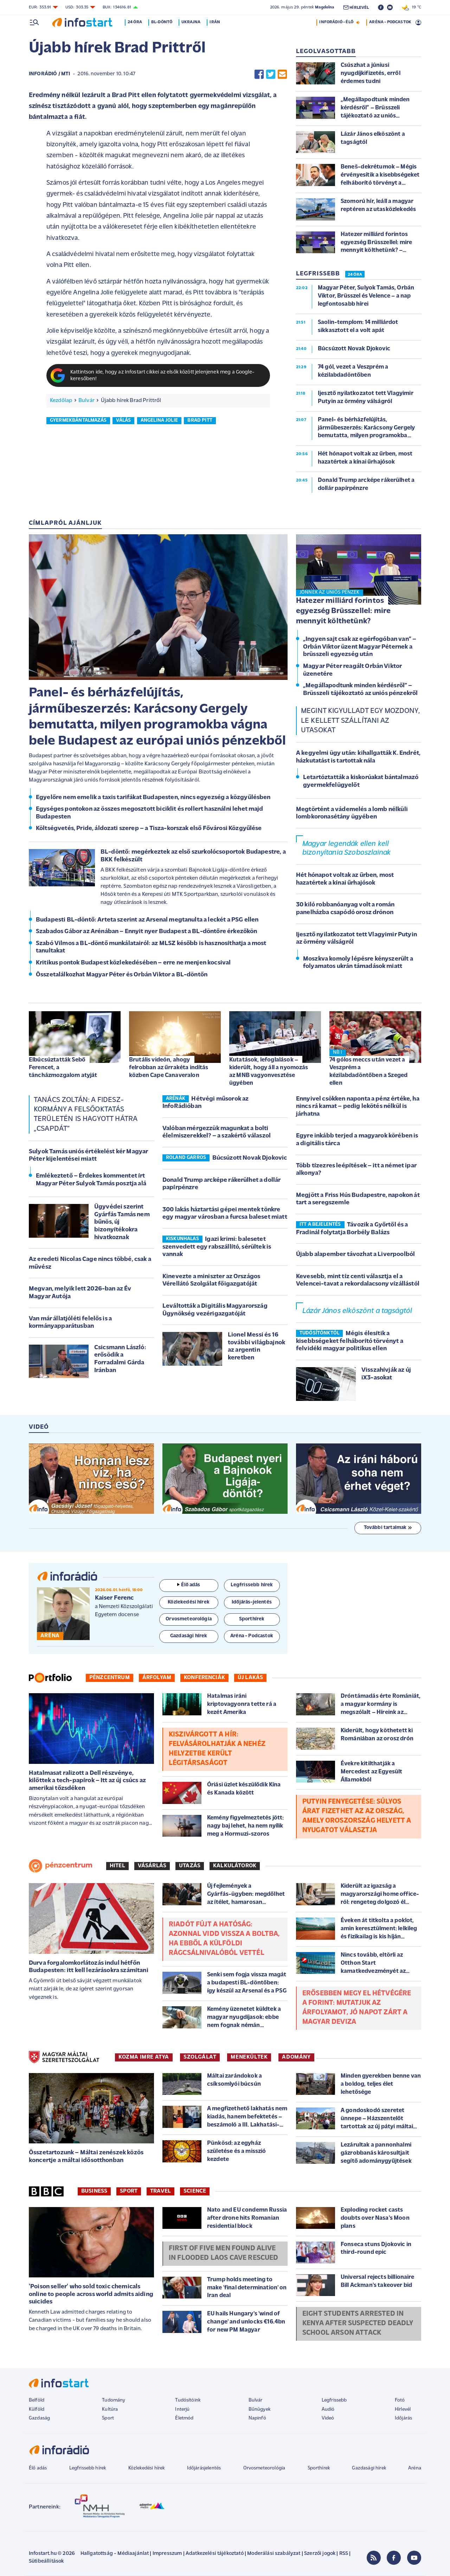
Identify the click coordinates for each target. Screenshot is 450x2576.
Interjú (182, 2409)
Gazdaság (39, 2418)
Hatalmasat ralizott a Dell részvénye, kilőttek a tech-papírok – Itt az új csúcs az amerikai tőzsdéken (87, 1781)
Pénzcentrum (109, 1678)
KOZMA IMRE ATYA (143, 2057)
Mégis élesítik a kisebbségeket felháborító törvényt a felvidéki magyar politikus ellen (349, 1341)
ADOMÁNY (296, 2057)
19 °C (411, 7)
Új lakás (250, 1678)
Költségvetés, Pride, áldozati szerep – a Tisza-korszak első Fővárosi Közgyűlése (149, 828)
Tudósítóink (187, 2400)
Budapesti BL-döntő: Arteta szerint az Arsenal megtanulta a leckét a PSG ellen (147, 920)
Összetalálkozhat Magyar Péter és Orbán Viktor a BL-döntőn (121, 974)
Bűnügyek (259, 2409)
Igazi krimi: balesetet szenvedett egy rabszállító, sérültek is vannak (216, 1247)
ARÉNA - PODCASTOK (390, 22)
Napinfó (257, 2418)
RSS (343, 2553)
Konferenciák (204, 1678)
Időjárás (403, 2418)
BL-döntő (161, 22)
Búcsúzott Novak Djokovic (249, 1158)
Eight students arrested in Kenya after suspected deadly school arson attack (357, 2323)
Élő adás (188, 1585)
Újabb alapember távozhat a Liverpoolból (355, 1254)
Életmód (184, 2418)
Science (195, 2191)
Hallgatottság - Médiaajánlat (115, 2553)
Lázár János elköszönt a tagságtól (357, 1311)
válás (123, 420)
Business (94, 2191)
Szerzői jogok (319, 2553)
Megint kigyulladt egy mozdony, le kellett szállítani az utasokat (360, 720)
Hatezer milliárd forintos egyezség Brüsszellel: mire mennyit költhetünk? (343, 611)
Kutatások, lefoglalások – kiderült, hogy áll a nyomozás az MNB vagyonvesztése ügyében (268, 1071)
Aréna (414, 2468)
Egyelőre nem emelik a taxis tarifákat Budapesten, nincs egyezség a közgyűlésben (153, 797)
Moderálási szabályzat (273, 2553)
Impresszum (167, 2553)
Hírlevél (403, 2409)
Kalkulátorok (234, 1866)
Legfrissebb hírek (87, 2468)
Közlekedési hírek (146, 2468)
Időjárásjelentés (204, 2468)
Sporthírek (319, 2468)
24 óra (135, 22)
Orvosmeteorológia (264, 2468)
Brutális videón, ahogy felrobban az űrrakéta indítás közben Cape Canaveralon (168, 1067)
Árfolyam (156, 1678)
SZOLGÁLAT (200, 2057)
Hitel (117, 1866)
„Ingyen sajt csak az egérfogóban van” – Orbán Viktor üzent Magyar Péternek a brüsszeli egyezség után (359, 647)
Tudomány (113, 2400)
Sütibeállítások (46, 2561)
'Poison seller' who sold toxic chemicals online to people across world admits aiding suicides (91, 2294)
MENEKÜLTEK (249, 2057)
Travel (160, 2191)
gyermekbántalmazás (78, 420)
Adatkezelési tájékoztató (215, 2553)
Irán (215, 22)
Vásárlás (152, 1866)
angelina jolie (159, 420)
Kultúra (110, 2409)
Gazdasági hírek (369, 2468)
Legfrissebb (334, 2400)
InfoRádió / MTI (49, 74)
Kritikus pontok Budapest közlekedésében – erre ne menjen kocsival (133, 962)
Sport (128, 2191)
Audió (328, 2409)
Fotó (400, 2400)
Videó (328, 2418)
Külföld (36, 2409)
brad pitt (199, 420)
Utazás (189, 1866)
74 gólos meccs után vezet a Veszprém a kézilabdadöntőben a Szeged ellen (368, 1071)
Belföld (36, 2400)
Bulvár (86, 400)
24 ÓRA (355, 275)
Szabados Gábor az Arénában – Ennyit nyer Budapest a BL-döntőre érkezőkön (146, 931)
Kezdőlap (61, 400)
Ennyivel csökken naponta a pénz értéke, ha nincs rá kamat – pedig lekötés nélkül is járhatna (357, 1106)
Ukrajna (190, 22)
